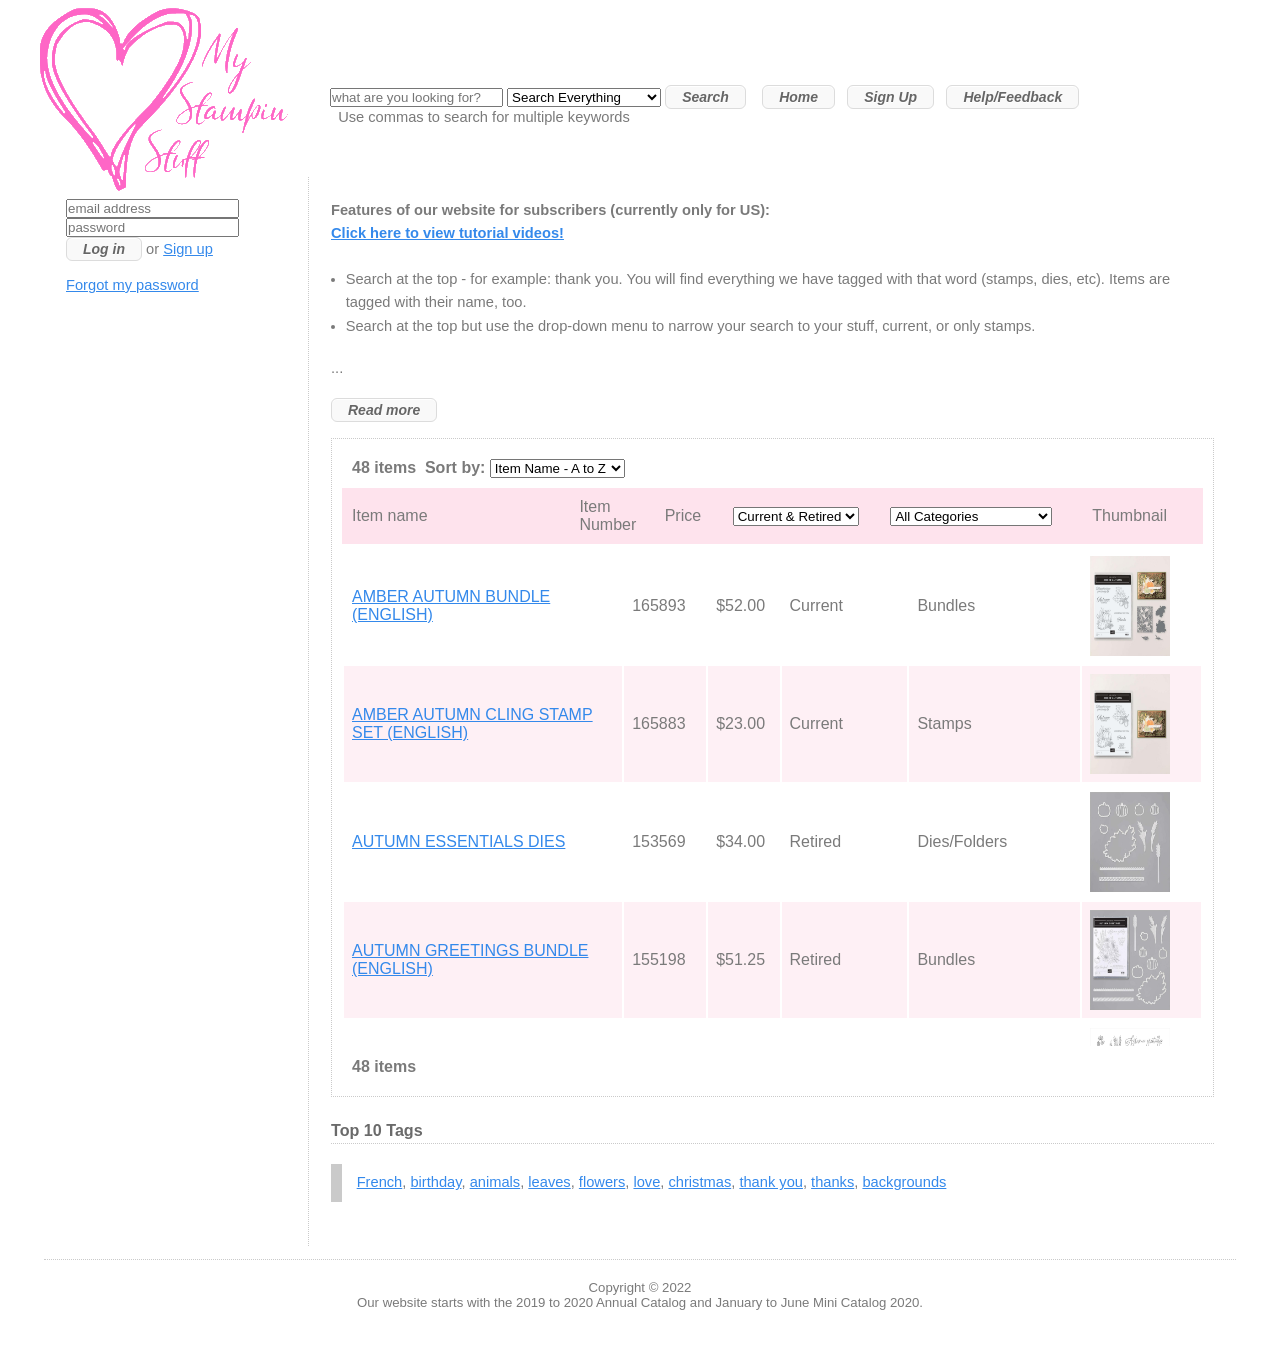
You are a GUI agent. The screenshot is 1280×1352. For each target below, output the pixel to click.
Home (798, 97)
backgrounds (904, 1182)
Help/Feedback (1012, 97)
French (380, 1182)
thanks (832, 1182)
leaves (549, 1182)
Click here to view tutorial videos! (447, 233)
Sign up (188, 249)
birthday (435, 1182)
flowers (602, 1182)
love (646, 1182)
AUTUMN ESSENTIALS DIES (458, 841)
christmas (700, 1182)
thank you (771, 1182)
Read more (384, 410)
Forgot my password (132, 285)
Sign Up (890, 97)
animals (495, 1182)
